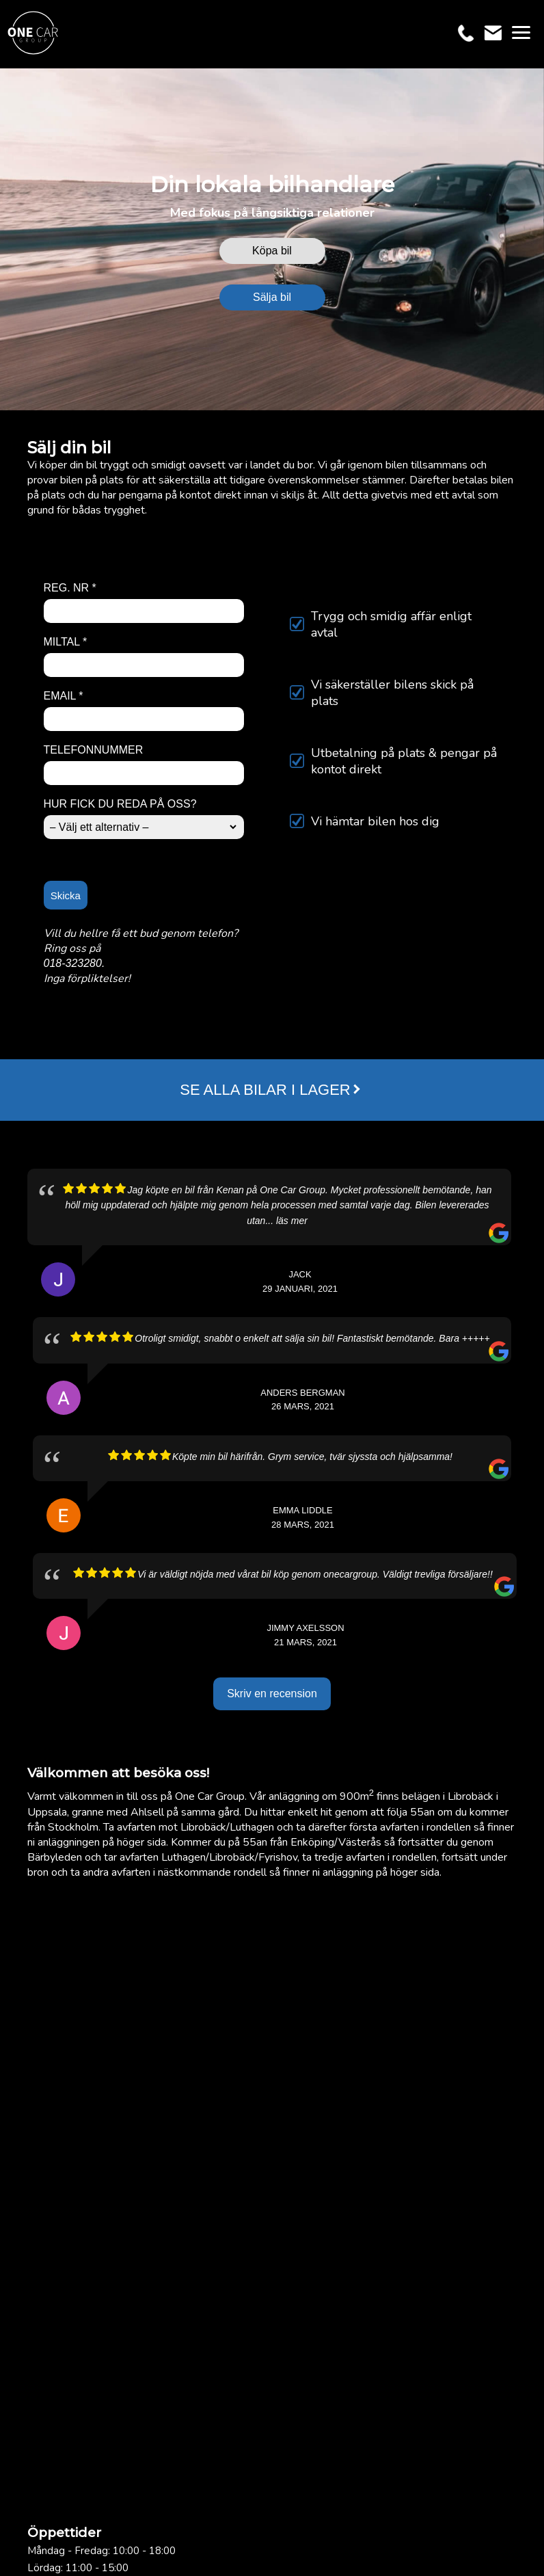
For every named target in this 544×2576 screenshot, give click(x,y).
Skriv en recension (272, 1693)
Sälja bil (272, 297)
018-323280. (74, 963)
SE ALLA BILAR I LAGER (265, 1089)
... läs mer (286, 1220)
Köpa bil (272, 250)
